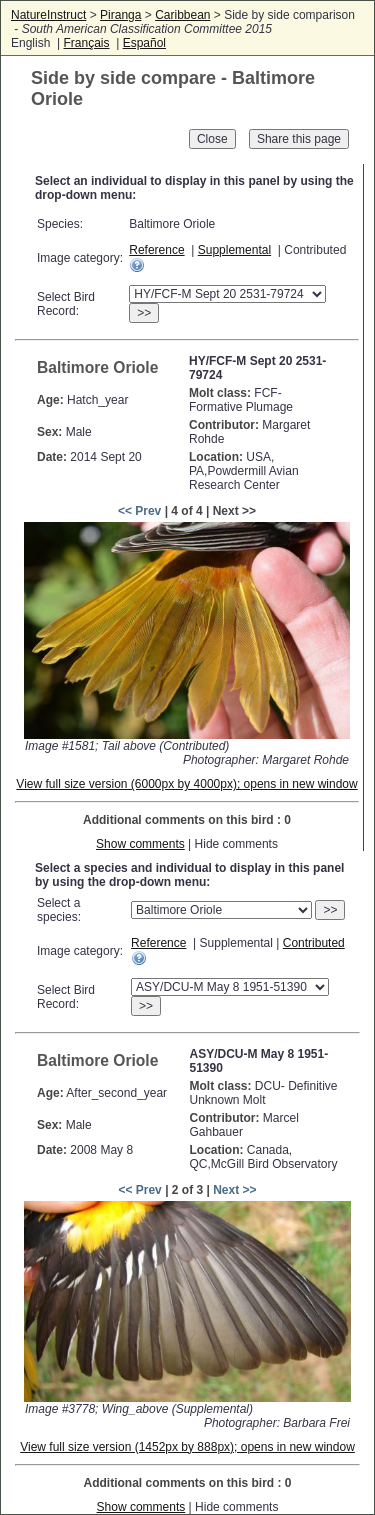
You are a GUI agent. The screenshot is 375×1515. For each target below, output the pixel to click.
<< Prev (139, 511)
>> (144, 313)
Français (86, 43)
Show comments (140, 844)
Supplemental (234, 250)
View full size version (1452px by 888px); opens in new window (187, 1447)
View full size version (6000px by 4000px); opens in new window (186, 784)
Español (144, 43)
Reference (156, 250)
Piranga (120, 15)
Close (212, 139)
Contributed (314, 943)
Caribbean (182, 15)
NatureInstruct (48, 15)
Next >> (234, 1190)
